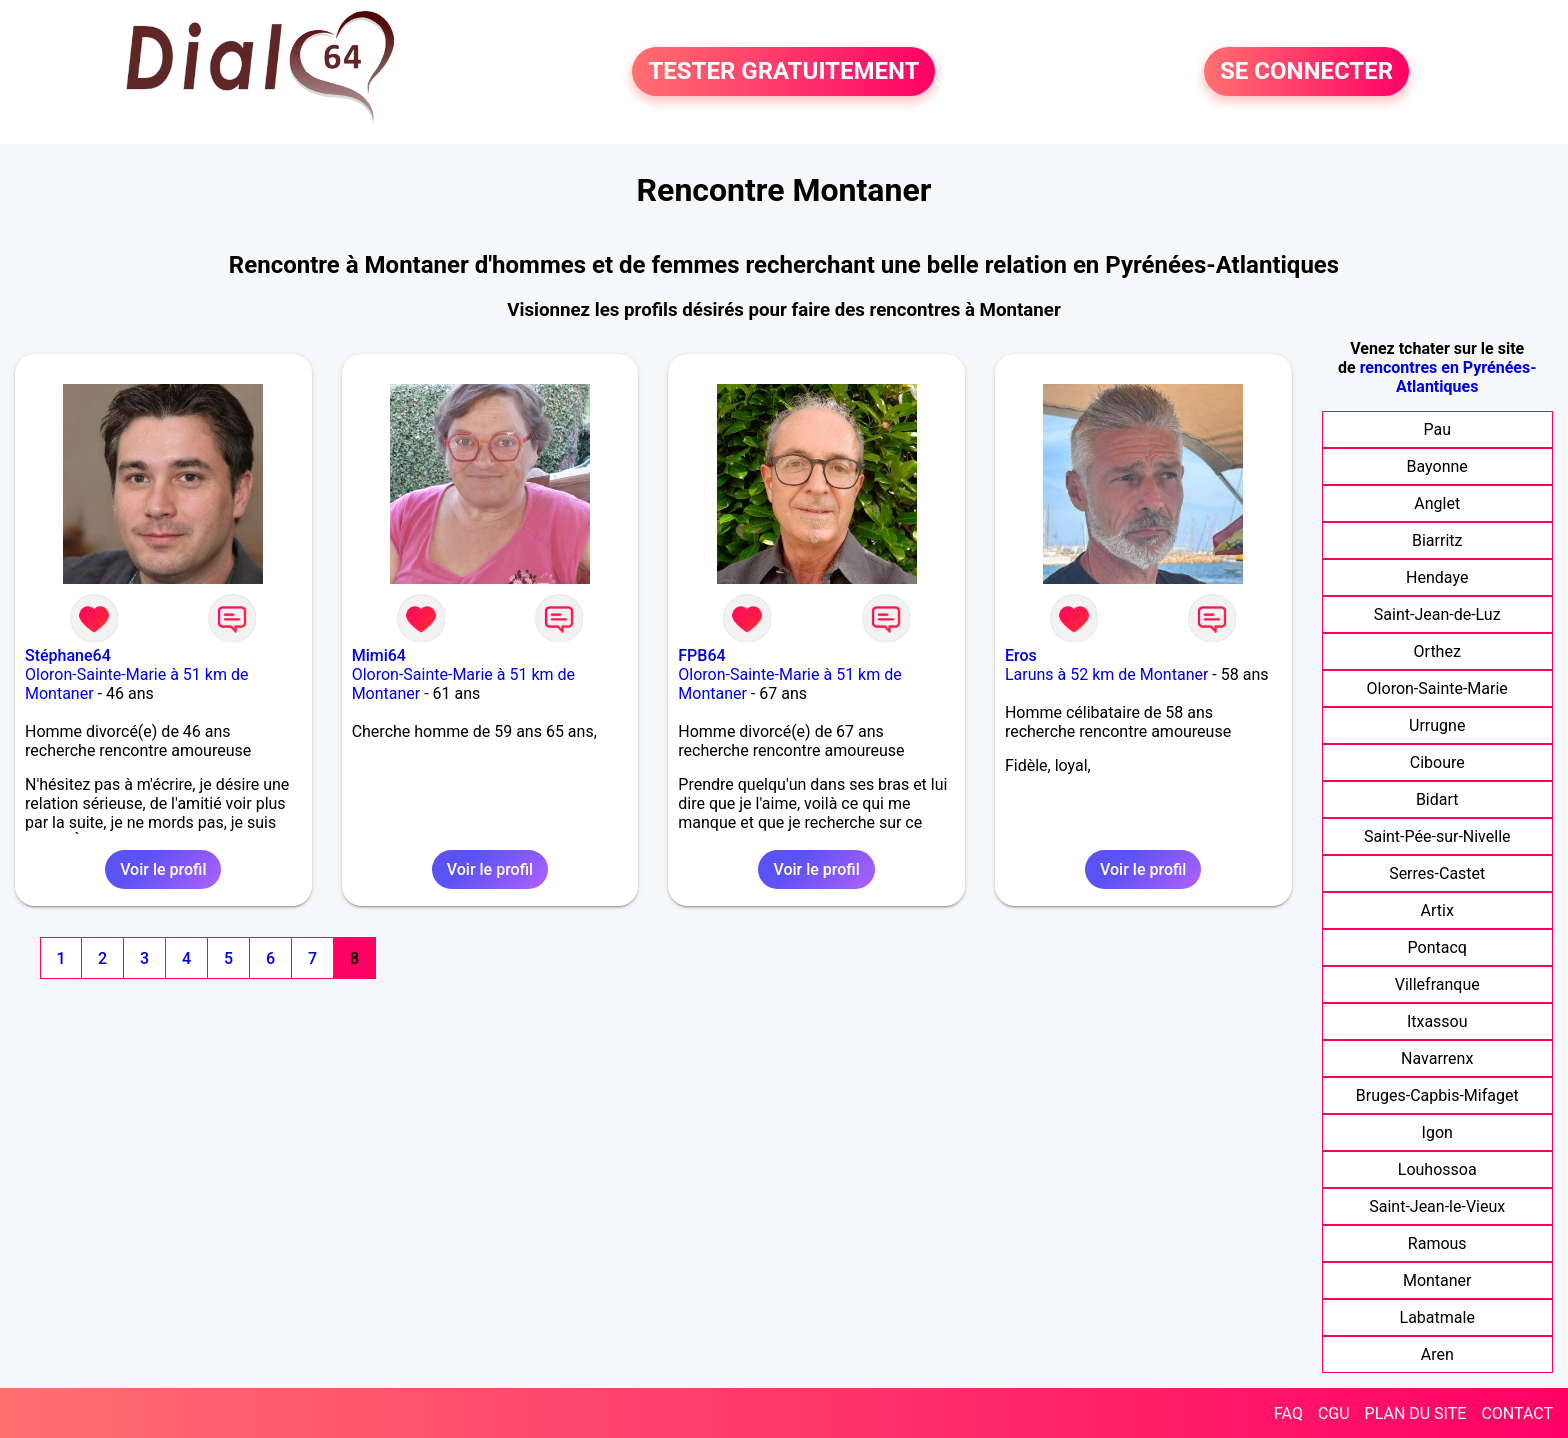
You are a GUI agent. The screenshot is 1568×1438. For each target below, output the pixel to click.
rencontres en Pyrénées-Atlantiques (1448, 377)
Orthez (1437, 651)
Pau (1437, 429)
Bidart (1437, 799)
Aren (1437, 1354)
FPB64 (701, 655)
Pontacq (1437, 947)
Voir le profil (163, 869)
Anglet (1437, 503)
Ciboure (1437, 762)
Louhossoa (1437, 1169)
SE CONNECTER (1306, 72)
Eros (1021, 655)
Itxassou (1437, 1021)
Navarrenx (1437, 1058)
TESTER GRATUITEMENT (783, 72)
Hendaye (1437, 577)
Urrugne (1437, 725)
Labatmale (1437, 1317)
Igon (1437, 1132)
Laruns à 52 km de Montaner (1106, 674)
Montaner (1437, 1280)
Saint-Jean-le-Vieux (1437, 1206)
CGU (1334, 1413)
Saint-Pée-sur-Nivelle (1437, 836)
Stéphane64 (68, 655)
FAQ (1288, 1413)
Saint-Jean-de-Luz (1437, 614)
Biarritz (1437, 540)
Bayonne (1437, 466)
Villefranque (1437, 984)
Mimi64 (379, 655)
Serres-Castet (1437, 873)
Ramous (1437, 1243)
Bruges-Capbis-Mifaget (1437, 1095)
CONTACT (1517, 1413)
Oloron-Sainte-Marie (1437, 688)
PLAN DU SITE (1416, 1413)
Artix (1437, 910)
